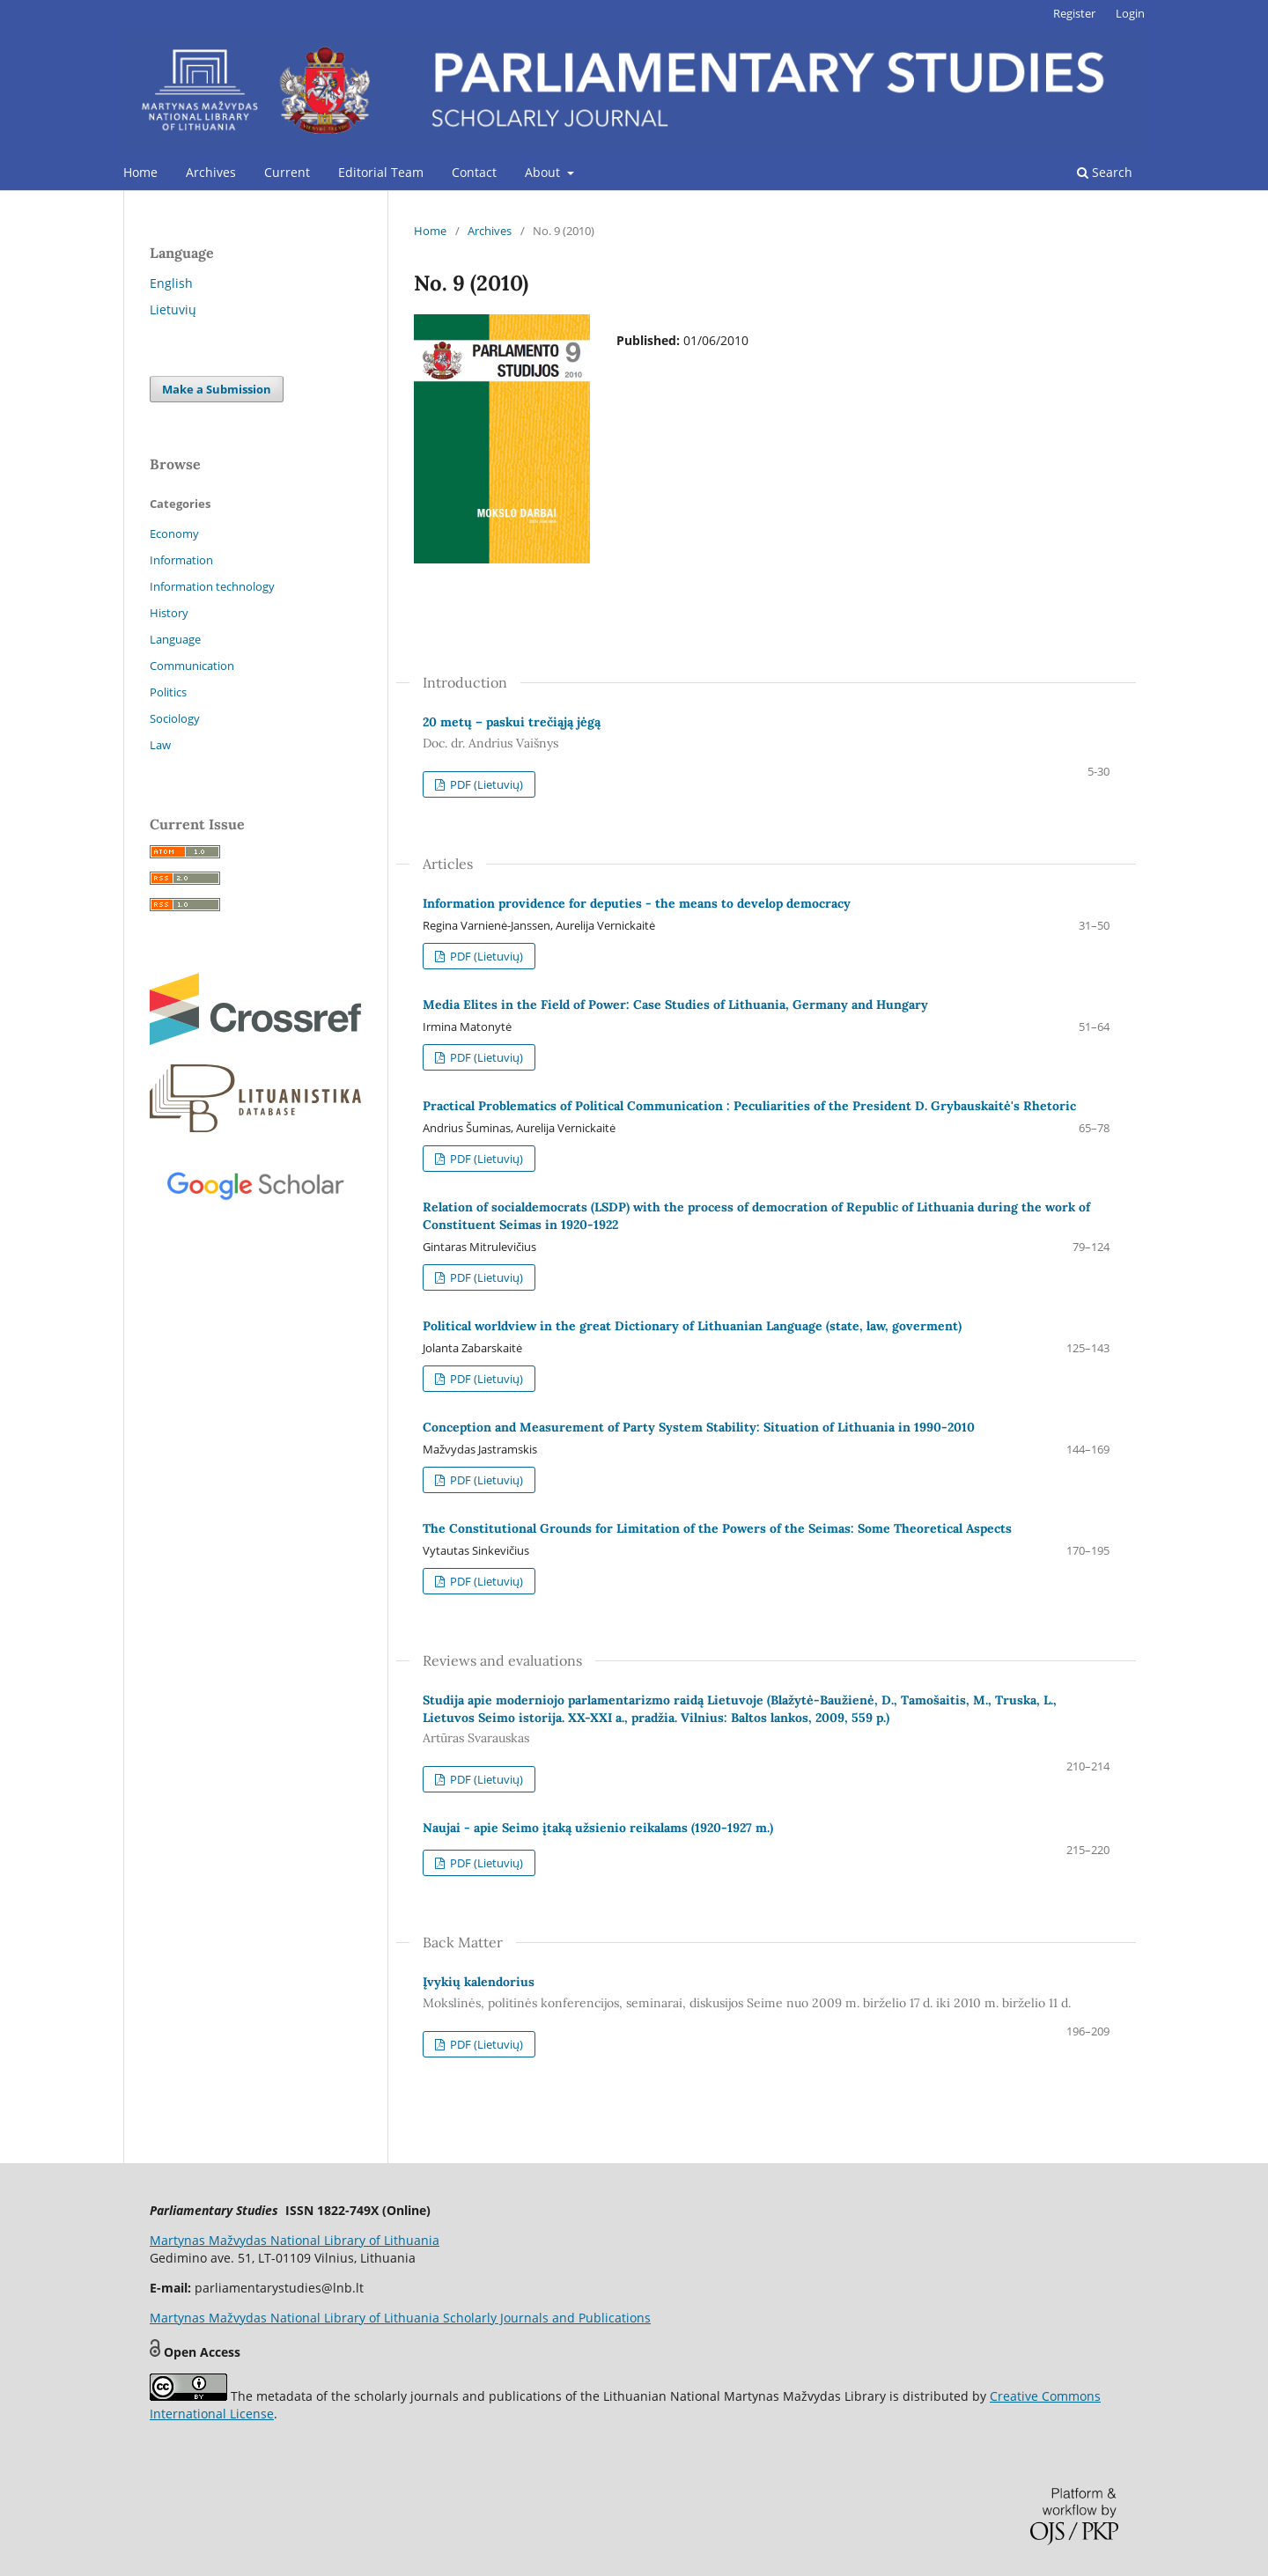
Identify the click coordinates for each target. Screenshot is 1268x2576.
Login (1130, 13)
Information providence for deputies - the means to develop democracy (637, 903)
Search (1104, 172)
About (544, 172)
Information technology (212, 586)
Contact (474, 172)
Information (181, 560)
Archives (211, 172)
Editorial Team (381, 172)
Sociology (175, 718)
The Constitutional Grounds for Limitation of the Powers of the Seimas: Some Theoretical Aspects (717, 1528)
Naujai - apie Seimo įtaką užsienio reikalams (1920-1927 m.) (598, 1828)
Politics (168, 692)
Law (160, 745)
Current (287, 172)
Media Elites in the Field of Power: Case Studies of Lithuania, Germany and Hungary (675, 1004)
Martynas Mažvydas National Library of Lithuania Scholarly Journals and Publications (400, 2317)
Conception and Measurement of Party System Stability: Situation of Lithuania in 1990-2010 (699, 1427)
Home (140, 172)
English (171, 283)
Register (1074, 13)
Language (175, 639)
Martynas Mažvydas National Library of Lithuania (294, 2240)
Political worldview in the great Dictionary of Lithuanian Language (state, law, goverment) (692, 1326)
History (169, 613)
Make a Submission (216, 389)
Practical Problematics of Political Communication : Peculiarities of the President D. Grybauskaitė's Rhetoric (749, 1106)
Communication (192, 665)
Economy (174, 533)
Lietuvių (173, 309)
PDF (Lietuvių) (485, 784)
